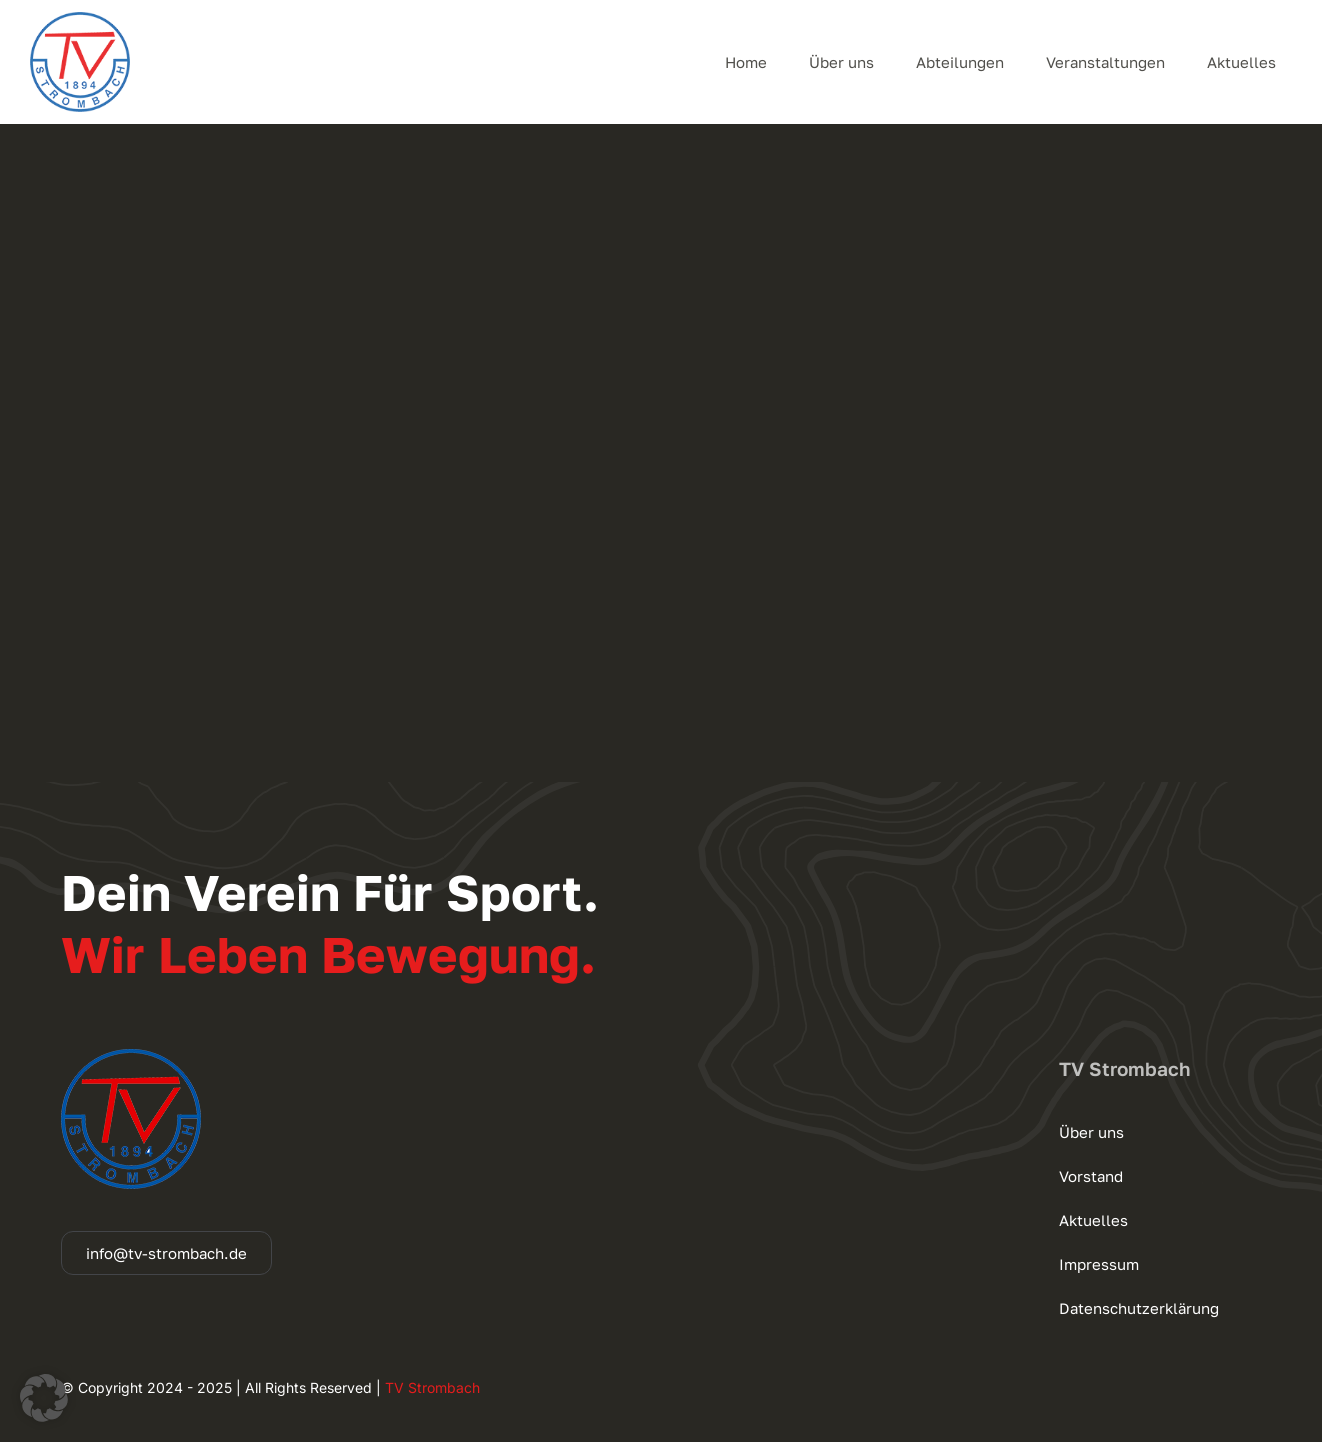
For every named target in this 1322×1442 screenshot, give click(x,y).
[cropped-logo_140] (80, 20)
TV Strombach (432, 1387)
